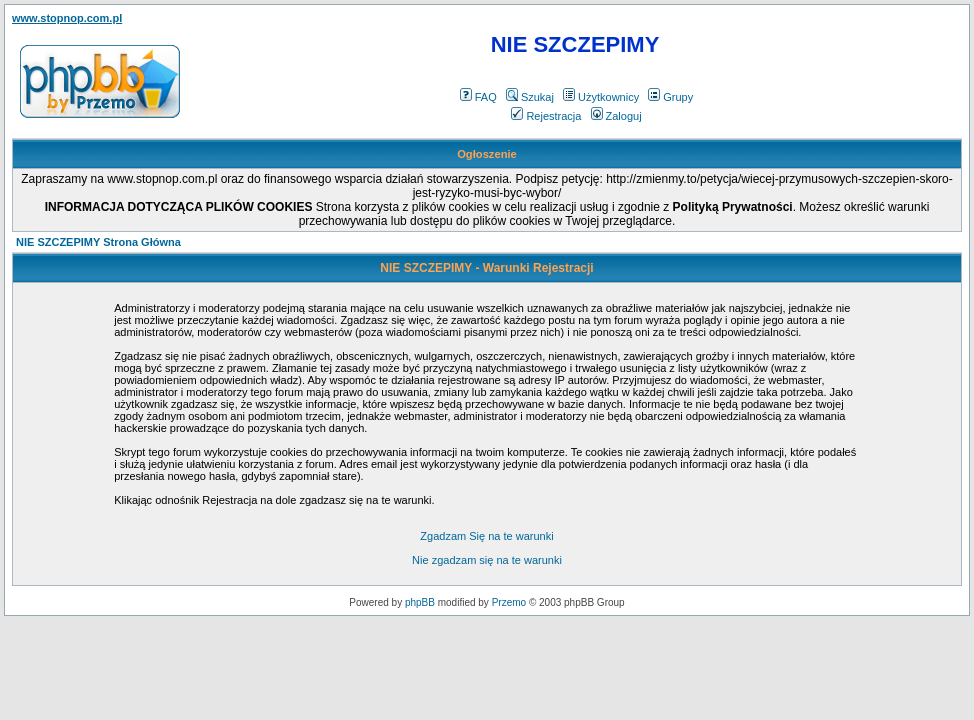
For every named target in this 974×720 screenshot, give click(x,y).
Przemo (509, 602)
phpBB (420, 602)
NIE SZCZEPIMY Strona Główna (98, 242)
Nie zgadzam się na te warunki (487, 560)
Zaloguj (616, 116)
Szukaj (530, 97)
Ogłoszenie (487, 154)
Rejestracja (546, 116)
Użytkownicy (601, 97)
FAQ (478, 97)
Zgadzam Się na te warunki (486, 536)
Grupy (670, 97)
